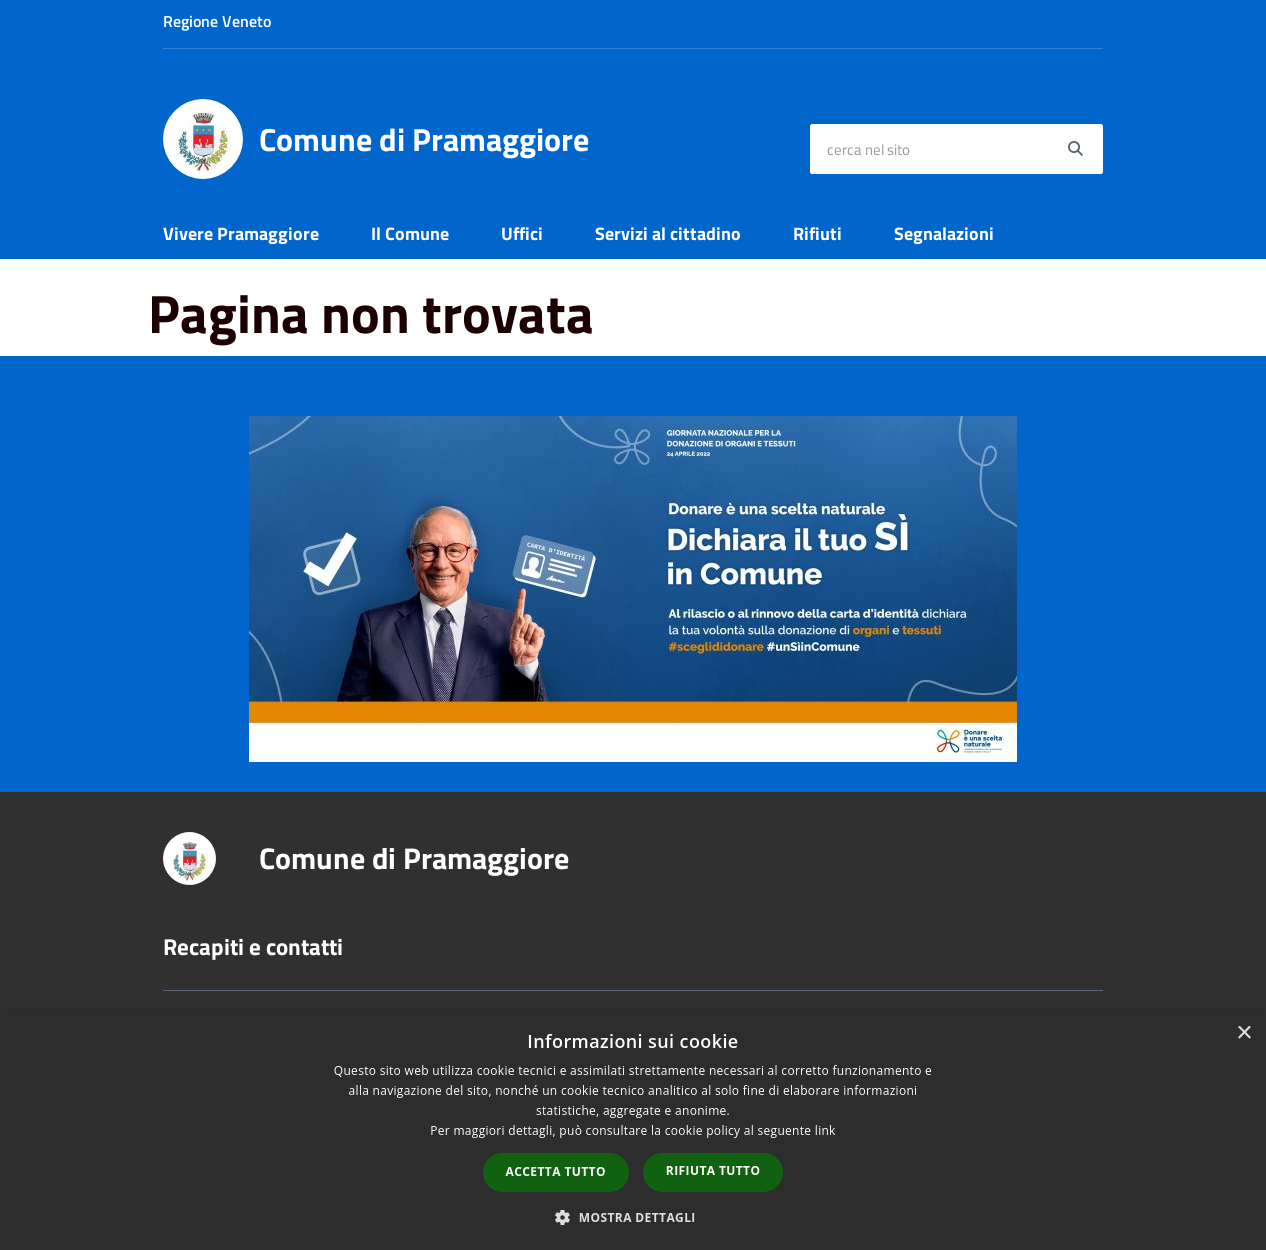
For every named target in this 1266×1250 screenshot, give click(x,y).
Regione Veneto (217, 21)
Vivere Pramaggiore (241, 233)
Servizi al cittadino (668, 233)
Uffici (522, 233)
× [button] (1243, 1033)
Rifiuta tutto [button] (713, 1170)
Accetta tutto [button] (556, 1171)
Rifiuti (817, 233)
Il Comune (410, 233)
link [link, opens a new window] (825, 1130)
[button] (633, 1216)
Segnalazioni (944, 233)
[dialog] (633, 1131)
